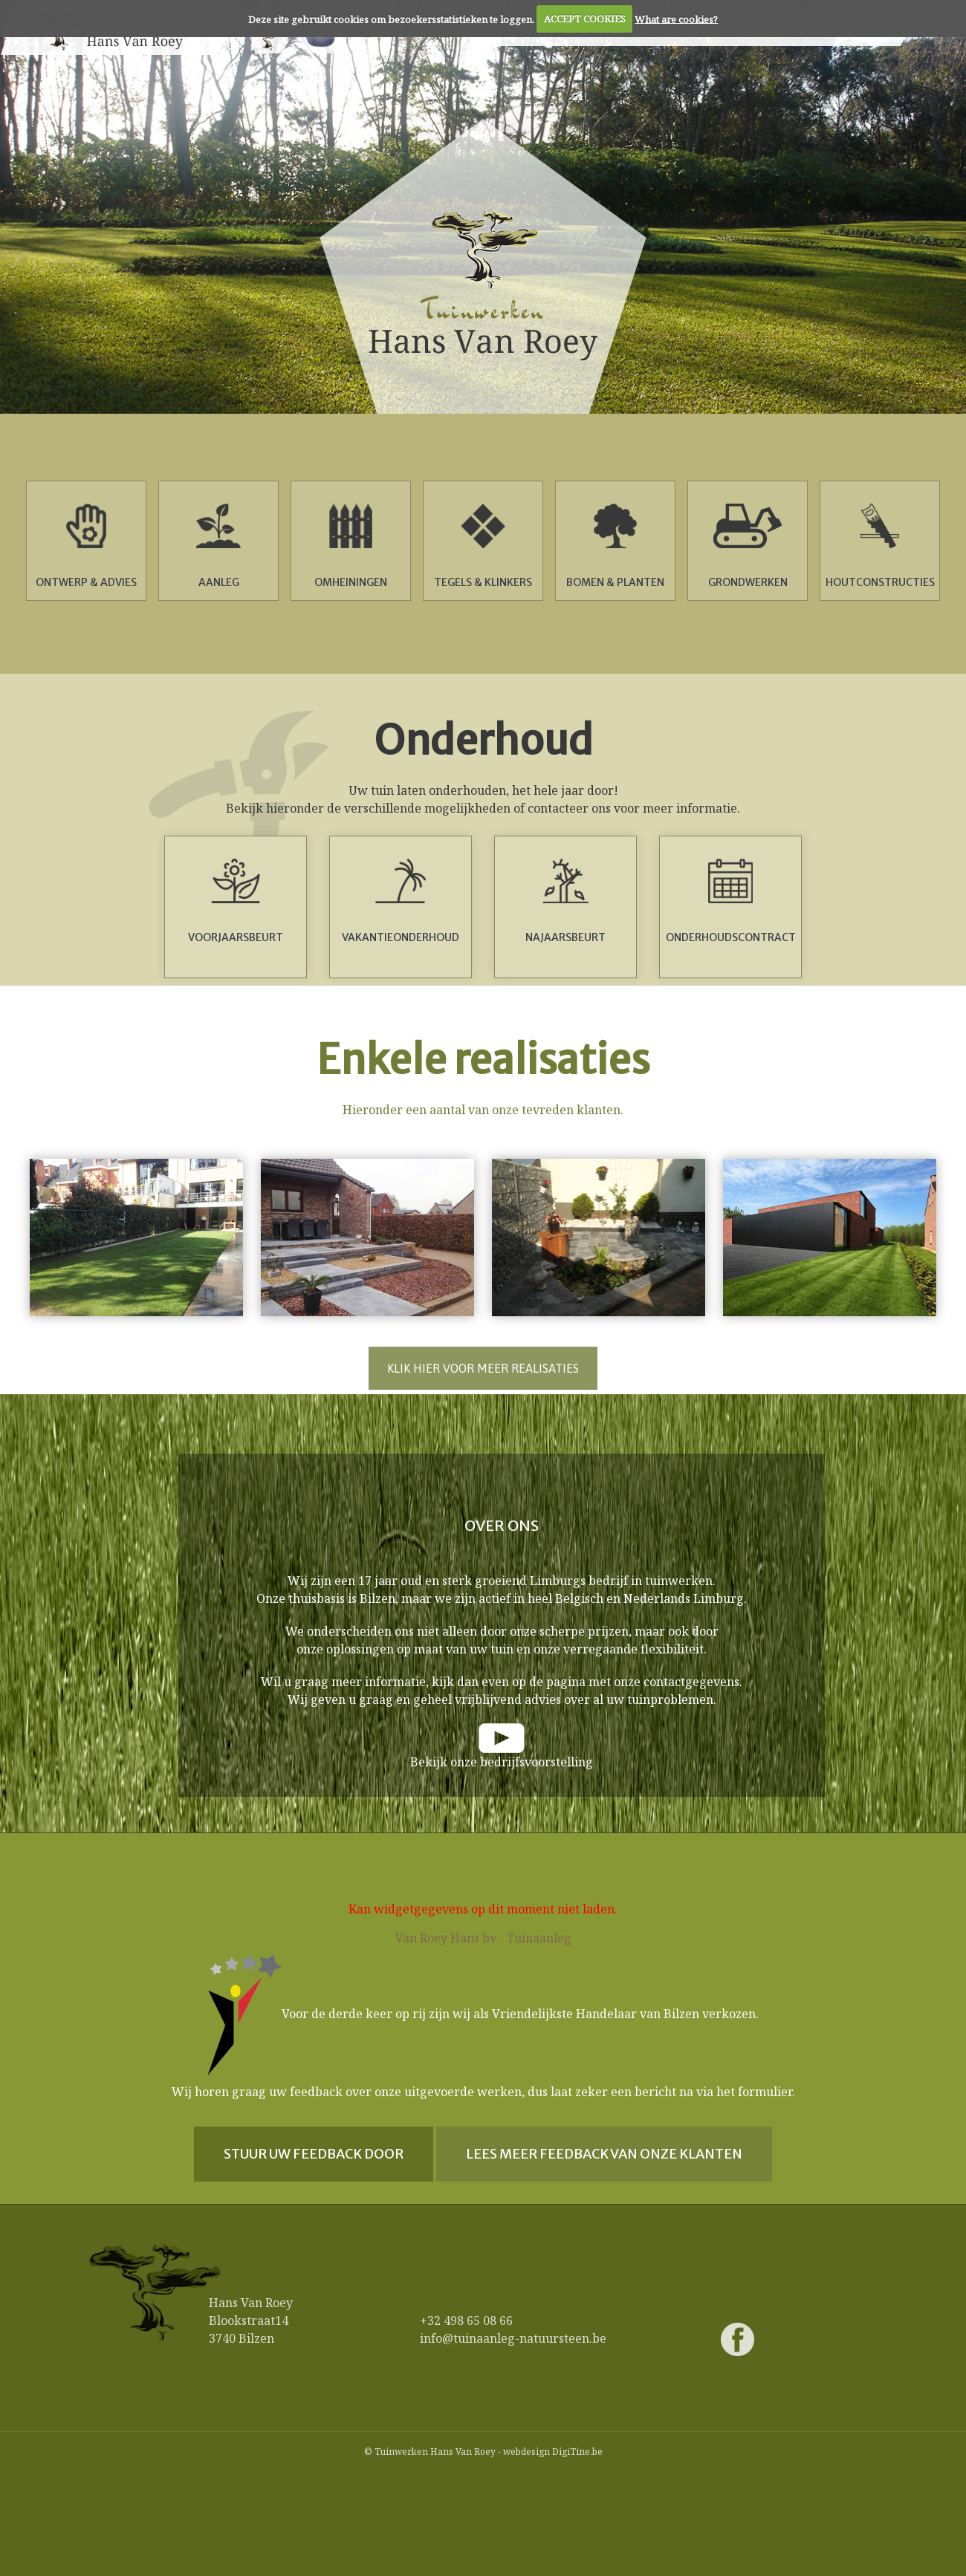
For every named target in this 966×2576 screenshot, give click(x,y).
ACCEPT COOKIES (585, 18)
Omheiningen (350, 546)
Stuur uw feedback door (313, 2153)
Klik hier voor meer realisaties (483, 1368)
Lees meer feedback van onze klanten (604, 2153)
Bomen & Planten (615, 546)
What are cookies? (676, 18)
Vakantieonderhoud (400, 901)
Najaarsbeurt (565, 901)
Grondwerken (748, 546)
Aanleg (218, 546)
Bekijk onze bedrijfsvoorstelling (501, 1762)
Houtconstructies (880, 546)
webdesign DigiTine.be (553, 2451)
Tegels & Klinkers (483, 546)
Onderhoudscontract (731, 901)
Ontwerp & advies (86, 546)
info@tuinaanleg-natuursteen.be (513, 2338)
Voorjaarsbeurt (235, 901)
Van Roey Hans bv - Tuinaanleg (483, 1938)
